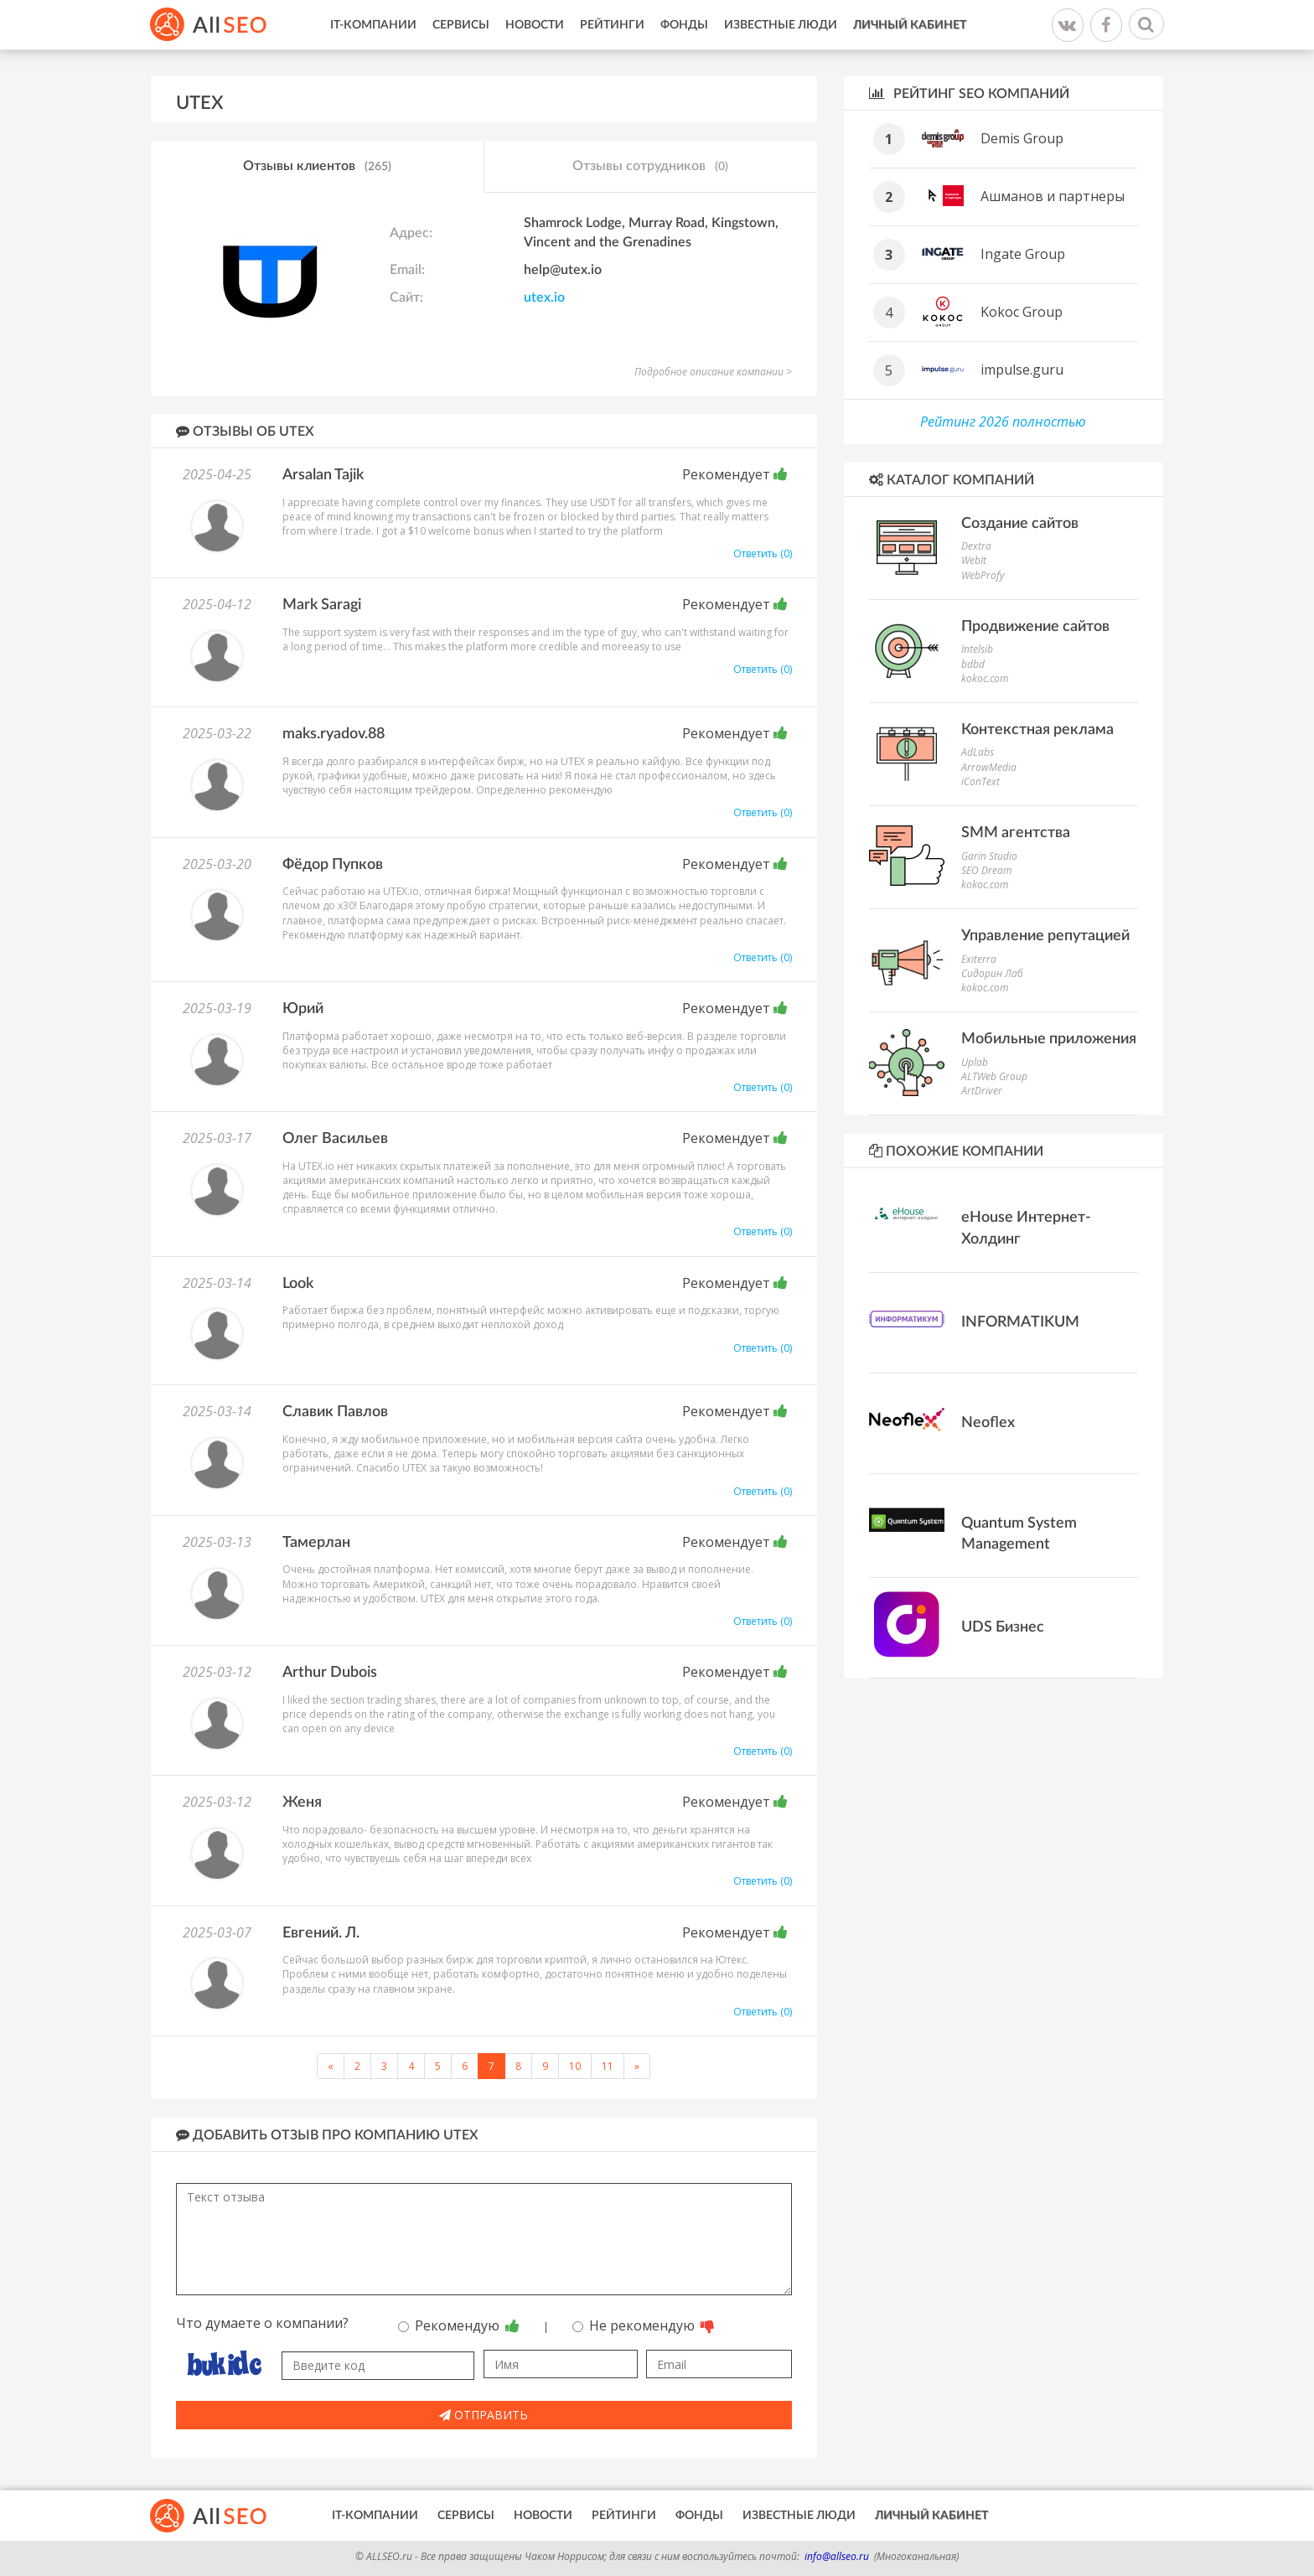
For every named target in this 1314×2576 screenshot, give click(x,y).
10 (575, 2066)
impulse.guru (1021, 369)
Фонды (684, 25)
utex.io (544, 297)
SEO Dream (986, 870)
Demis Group (1021, 138)
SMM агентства (1015, 833)
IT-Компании (373, 25)
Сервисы (460, 25)
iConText (980, 781)
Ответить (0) (762, 553)
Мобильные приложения (1048, 1039)
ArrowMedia (989, 767)
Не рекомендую (643, 2325)
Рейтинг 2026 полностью (1003, 421)
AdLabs (977, 752)
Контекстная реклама (1037, 729)
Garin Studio (989, 856)
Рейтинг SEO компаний (969, 93)
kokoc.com (984, 678)
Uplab (974, 1062)
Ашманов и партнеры (1052, 196)
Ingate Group (1022, 254)
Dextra (976, 546)
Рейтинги (612, 25)
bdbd (973, 664)
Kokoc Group (1021, 312)
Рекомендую (459, 2325)
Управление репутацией (1045, 936)
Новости (534, 25)
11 (607, 2066)
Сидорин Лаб (992, 973)
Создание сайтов (1020, 523)
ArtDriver (981, 1091)
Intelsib (977, 649)
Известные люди (780, 25)
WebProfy (983, 575)
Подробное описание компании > (713, 372)
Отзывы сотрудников (650, 167)
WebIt (973, 560)
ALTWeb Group (994, 1076)
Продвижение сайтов (1035, 626)
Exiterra (978, 959)
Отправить (483, 2415)
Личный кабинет (909, 25)
